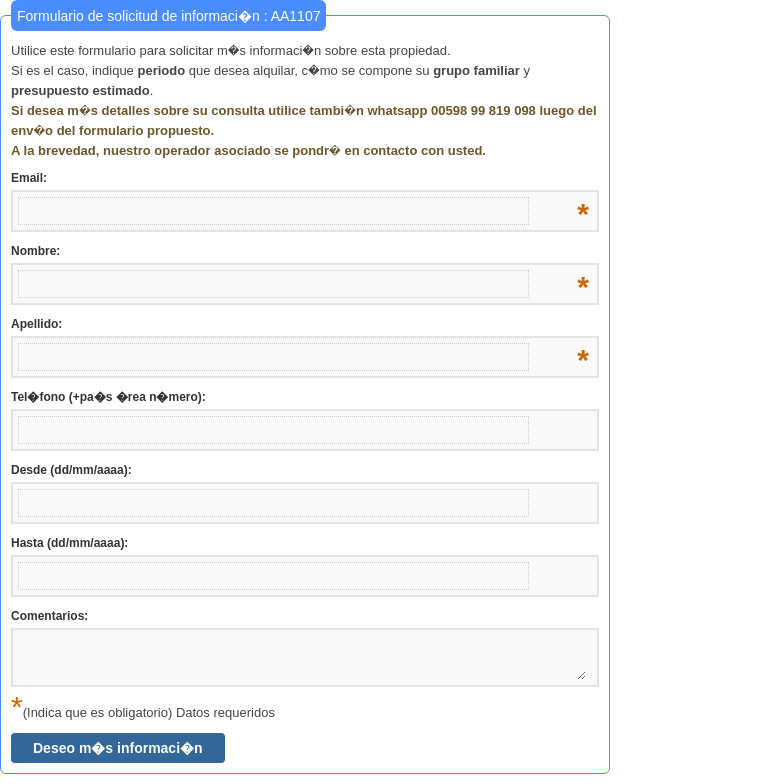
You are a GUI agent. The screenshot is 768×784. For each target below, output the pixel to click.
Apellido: (300, 325)
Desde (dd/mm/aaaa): (71, 470)
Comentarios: (49, 616)
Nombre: (300, 252)
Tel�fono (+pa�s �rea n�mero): (108, 397)
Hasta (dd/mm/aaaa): (69, 543)
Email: (300, 179)
